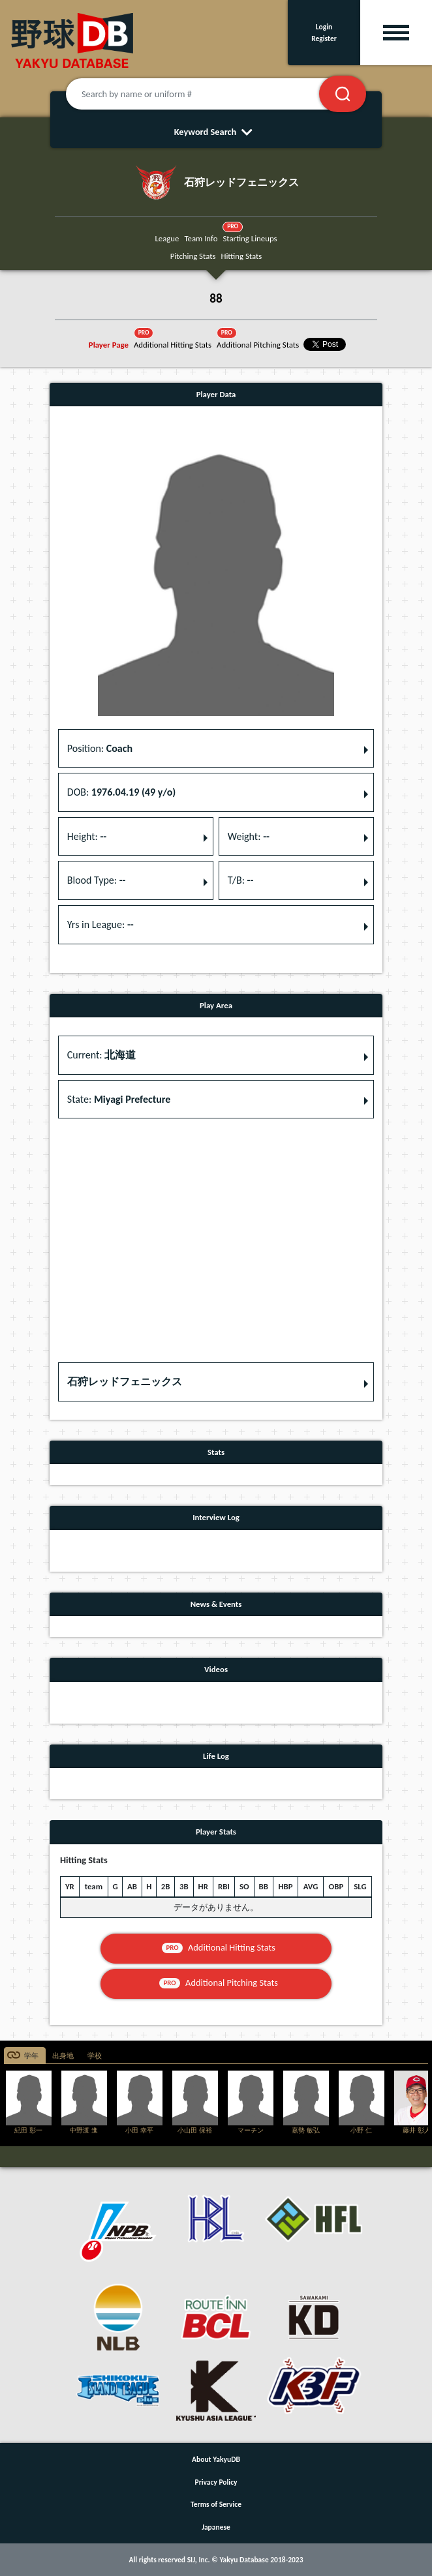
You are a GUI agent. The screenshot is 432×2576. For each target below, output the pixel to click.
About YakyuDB (216, 2459)
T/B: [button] (241, 880)
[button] (216, 1381)
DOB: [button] (121, 792)
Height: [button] (86, 836)
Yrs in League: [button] (100, 924)
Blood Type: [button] (96, 880)
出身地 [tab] (63, 2056)
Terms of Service (216, 2504)
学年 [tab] (31, 2056)
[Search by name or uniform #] (208, 94)
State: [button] (119, 1099)
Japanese (216, 2527)
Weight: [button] (249, 836)
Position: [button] (99, 748)
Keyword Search (216, 132)
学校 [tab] (94, 2056)
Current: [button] (101, 1055)
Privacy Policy (216, 2482)
